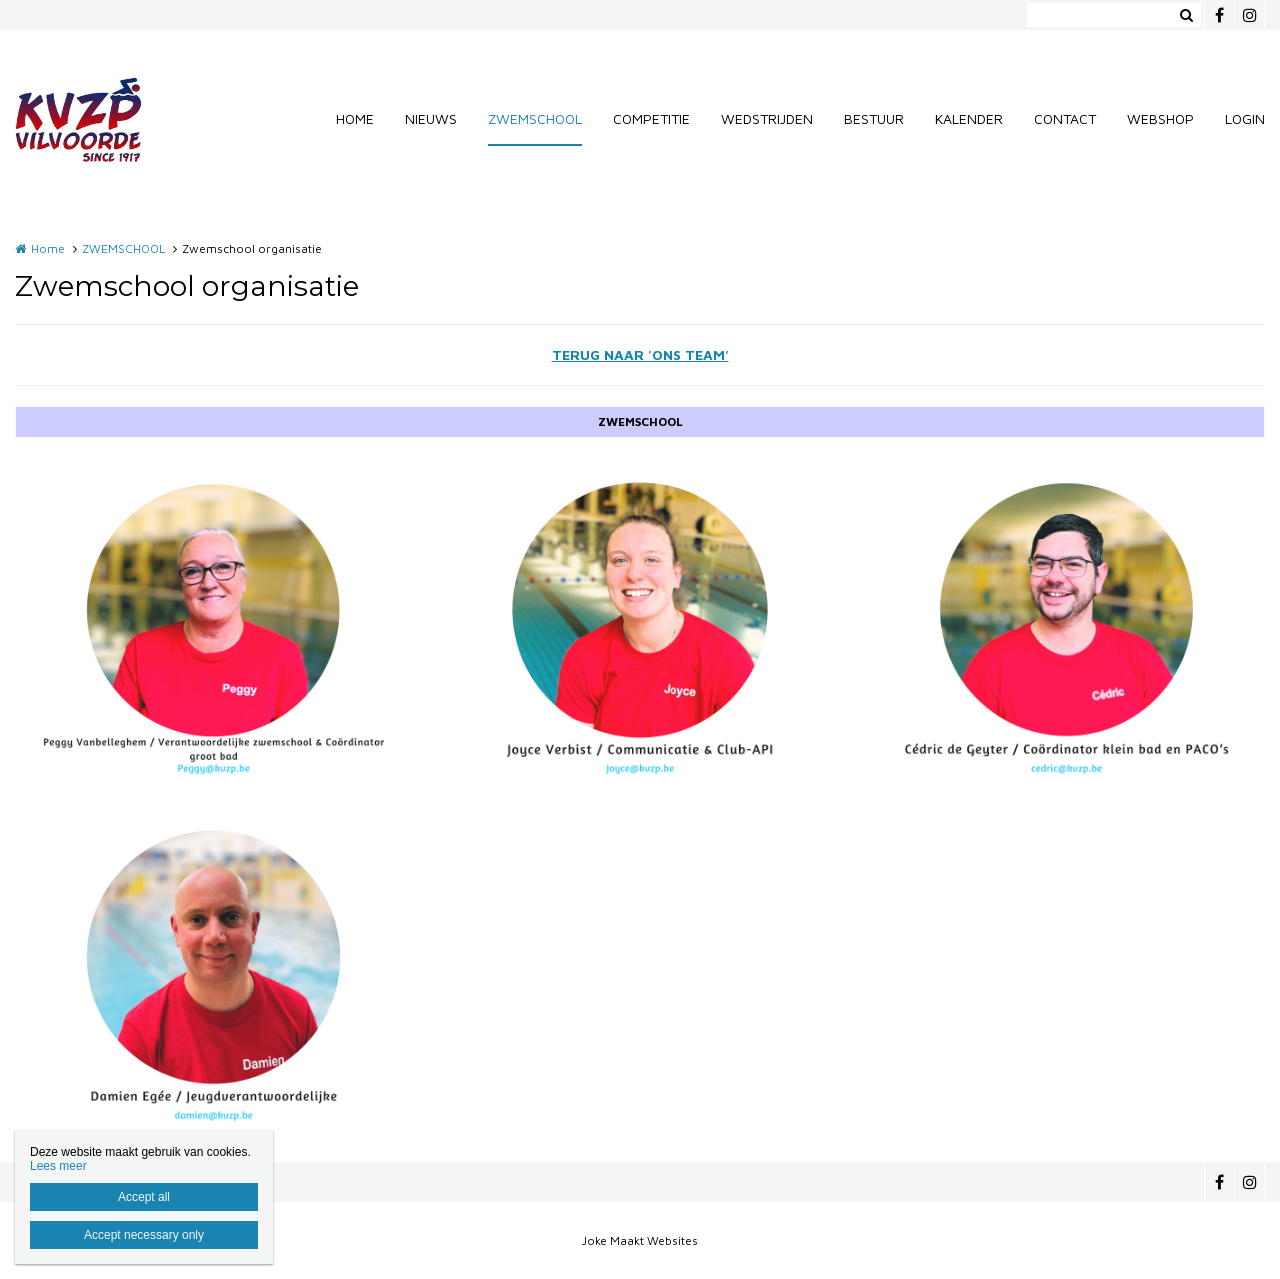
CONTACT (1065, 118)
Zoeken (1186, 15)
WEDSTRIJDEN (767, 118)
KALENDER (969, 118)
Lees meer (58, 1166)
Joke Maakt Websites (640, 1240)
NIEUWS (431, 118)
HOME (355, 118)
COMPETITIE (651, 118)
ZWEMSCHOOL (535, 118)
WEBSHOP (1160, 118)
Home (48, 248)
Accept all (144, 1197)
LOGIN (1245, 118)
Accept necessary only (144, 1235)
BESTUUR (874, 118)
